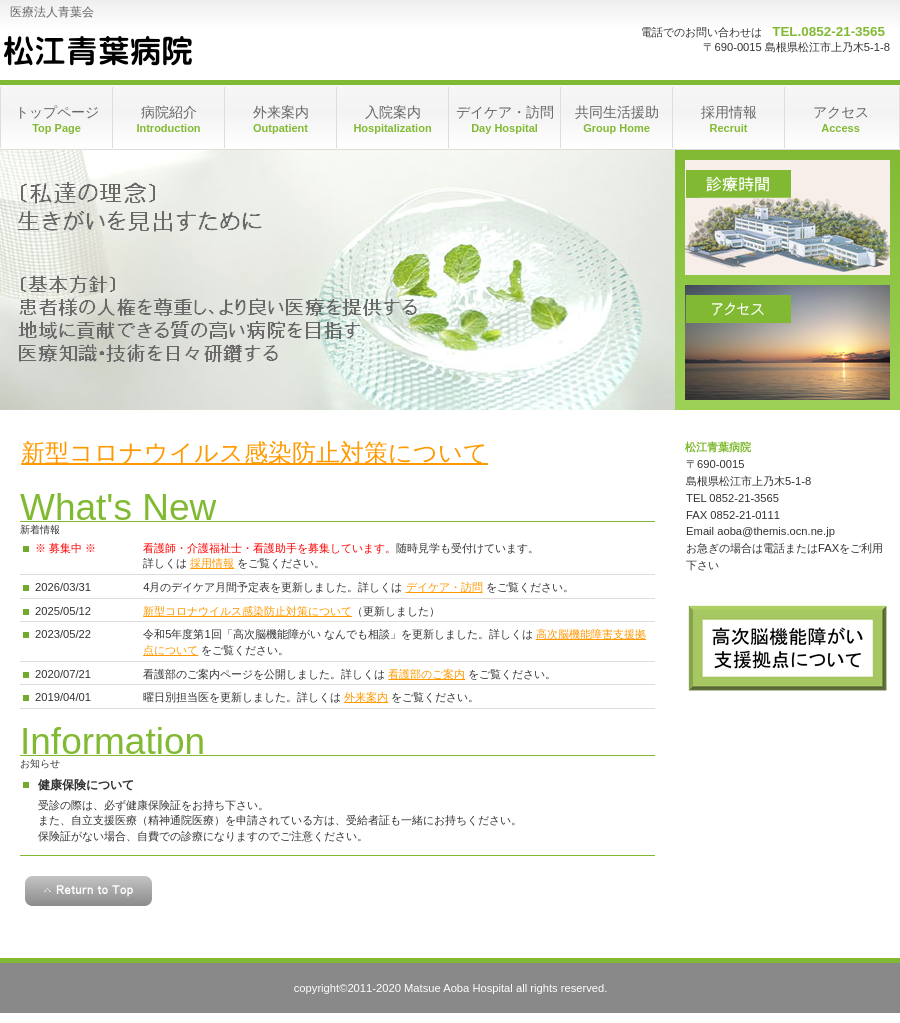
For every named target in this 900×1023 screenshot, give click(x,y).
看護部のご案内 (426, 674)
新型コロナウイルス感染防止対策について (254, 452)
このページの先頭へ (88, 891)
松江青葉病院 (97, 50)
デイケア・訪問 (444, 587)
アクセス (787, 342)
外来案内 (366, 697)
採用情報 (212, 563)
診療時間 (787, 217)
